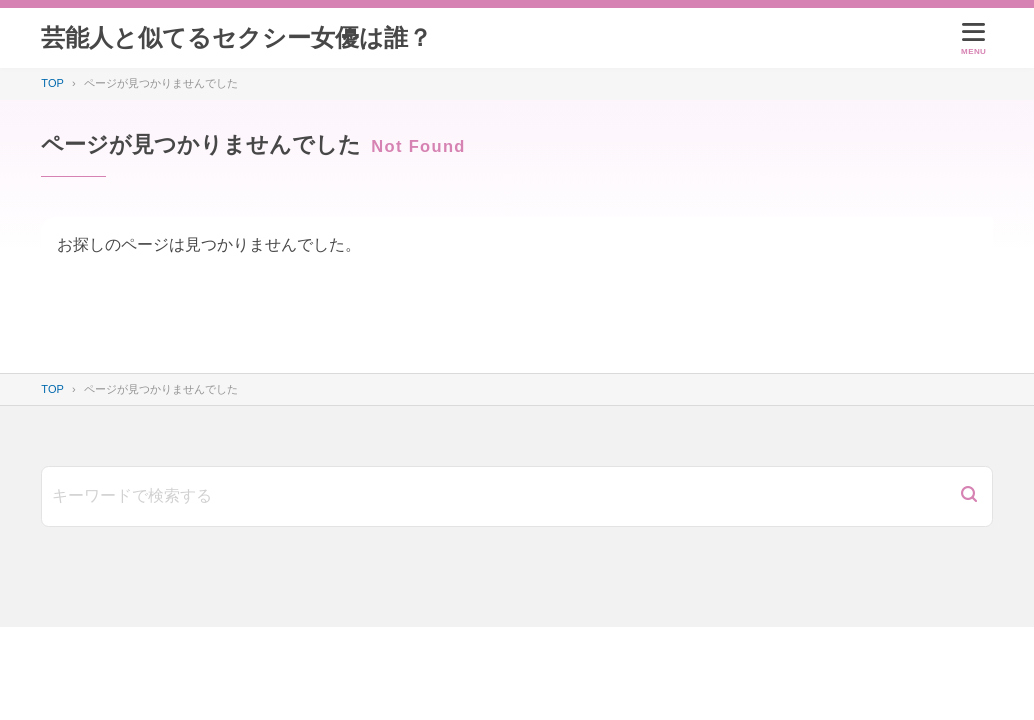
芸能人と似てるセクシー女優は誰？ (236, 37)
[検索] (969, 496)
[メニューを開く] (974, 38)
